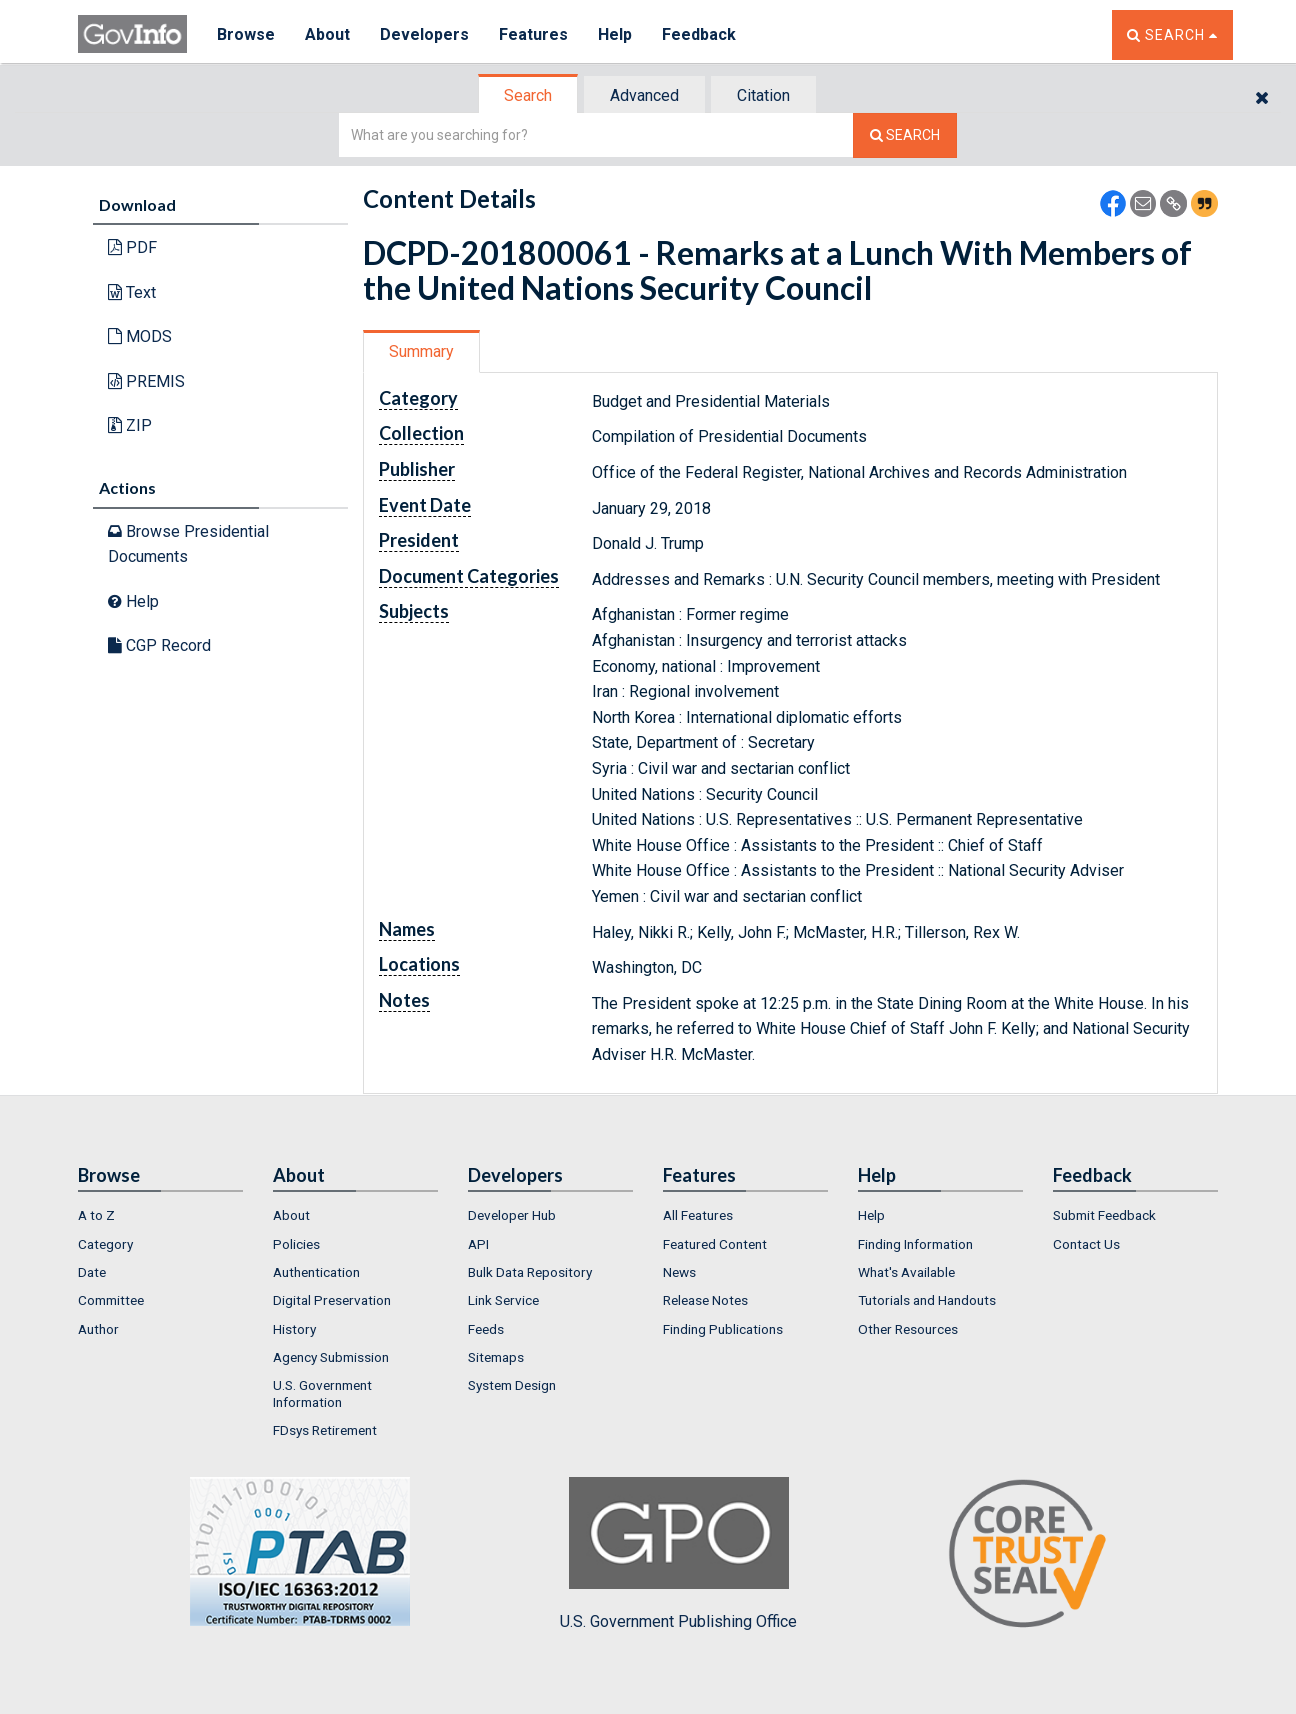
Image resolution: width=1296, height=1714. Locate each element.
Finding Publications (723, 1329)
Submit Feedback (1104, 1215)
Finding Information (915, 1244)
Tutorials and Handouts (927, 1300)
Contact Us (1086, 1244)
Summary (421, 351)
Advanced (644, 95)
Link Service (503, 1300)
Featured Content (715, 1244)
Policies (296, 1244)
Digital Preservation (332, 1300)
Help (615, 34)
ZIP (130, 425)
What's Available (906, 1272)
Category (105, 1244)
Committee (111, 1300)
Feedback (699, 34)
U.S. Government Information (322, 1393)
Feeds (486, 1329)
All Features (698, 1215)
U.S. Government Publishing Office (678, 1554)
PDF (132, 247)
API (478, 1244)
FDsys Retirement (325, 1430)
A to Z (96, 1215)
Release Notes (705, 1300)
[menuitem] (160, 1215)
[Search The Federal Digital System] (905, 135)
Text (132, 292)
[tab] (529, 95)
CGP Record (159, 645)
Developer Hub (512, 1215)
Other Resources (908, 1329)
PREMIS (146, 381)
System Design (512, 1385)
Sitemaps (496, 1357)
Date (92, 1272)
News (679, 1272)
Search (528, 95)
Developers (424, 34)
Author (98, 1329)
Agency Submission (331, 1357)
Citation (763, 95)
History (294, 1329)
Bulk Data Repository (530, 1272)
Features (533, 34)
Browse (246, 34)
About (327, 34)
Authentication (316, 1272)
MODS (140, 336)
